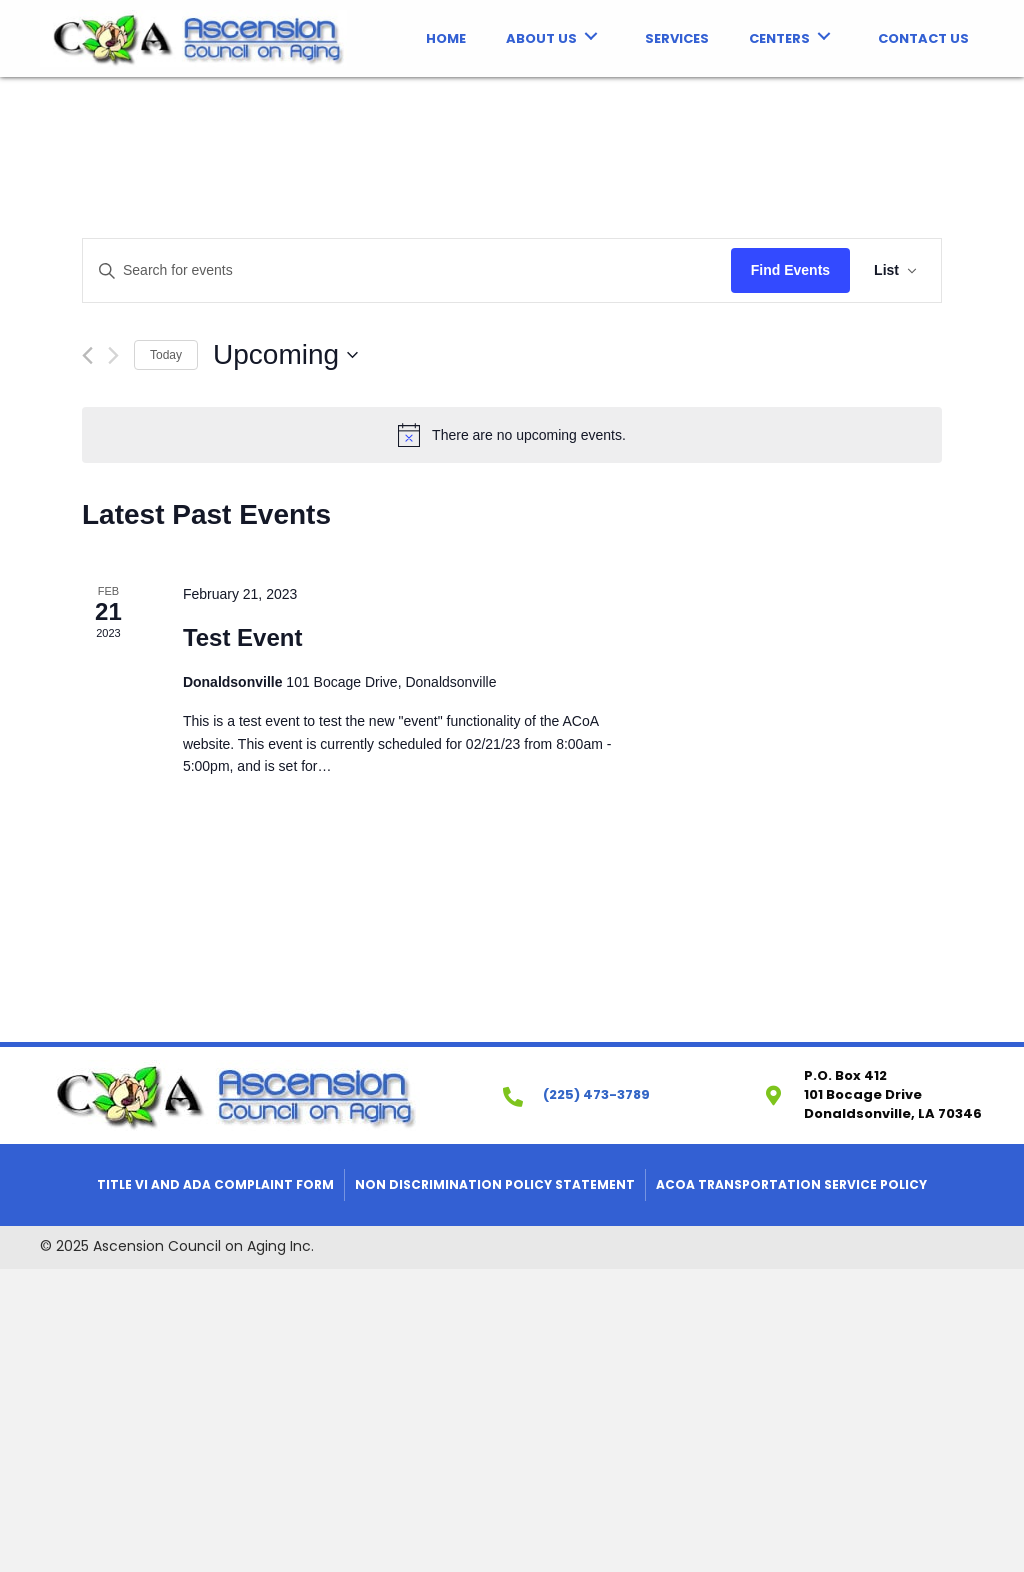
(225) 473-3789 (596, 1094)
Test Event (243, 637)
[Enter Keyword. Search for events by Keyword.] (407, 270)
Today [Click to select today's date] (166, 355)
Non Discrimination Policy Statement (495, 1184)
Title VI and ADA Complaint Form (215, 1184)
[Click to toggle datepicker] (285, 355)
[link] (446, 36)
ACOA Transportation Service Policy (791, 1184)
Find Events (790, 270)
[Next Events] (113, 355)
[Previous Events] (87, 355)
